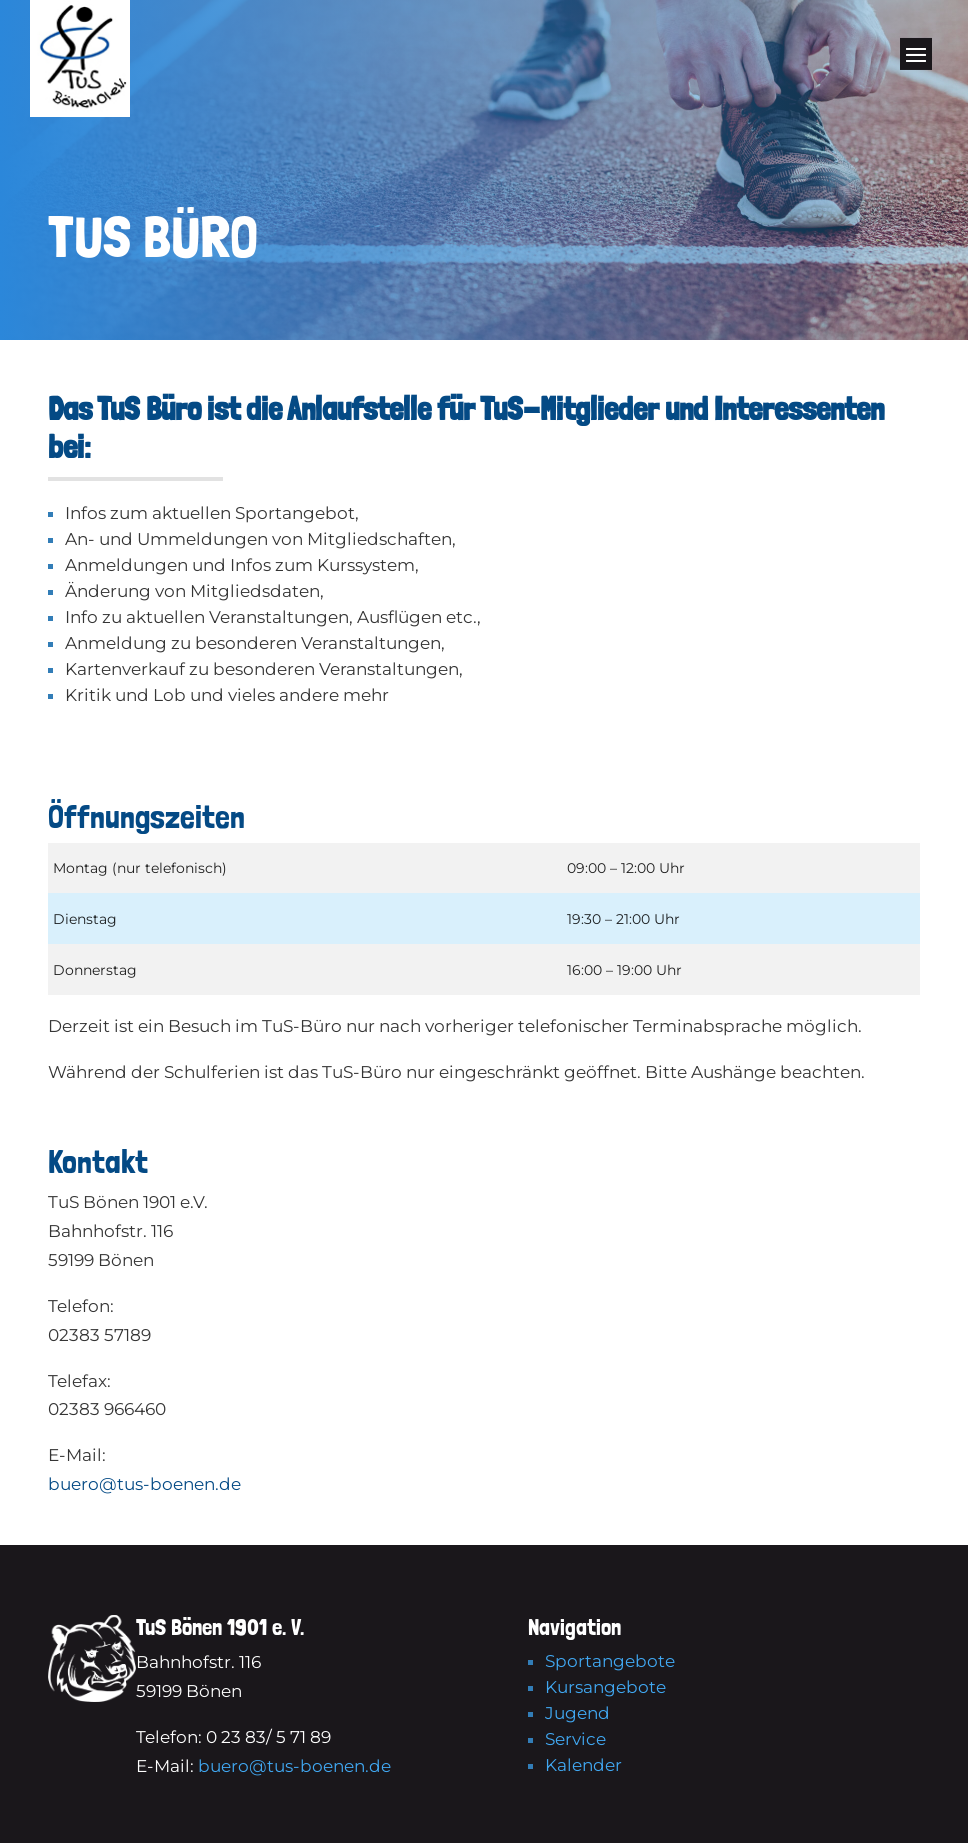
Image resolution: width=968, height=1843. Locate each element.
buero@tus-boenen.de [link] (144, 1484)
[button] (916, 63)
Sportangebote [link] (610, 1661)
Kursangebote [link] (605, 1687)
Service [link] (575, 1739)
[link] (80, 111)
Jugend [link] (577, 1713)
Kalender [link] (583, 1765)
